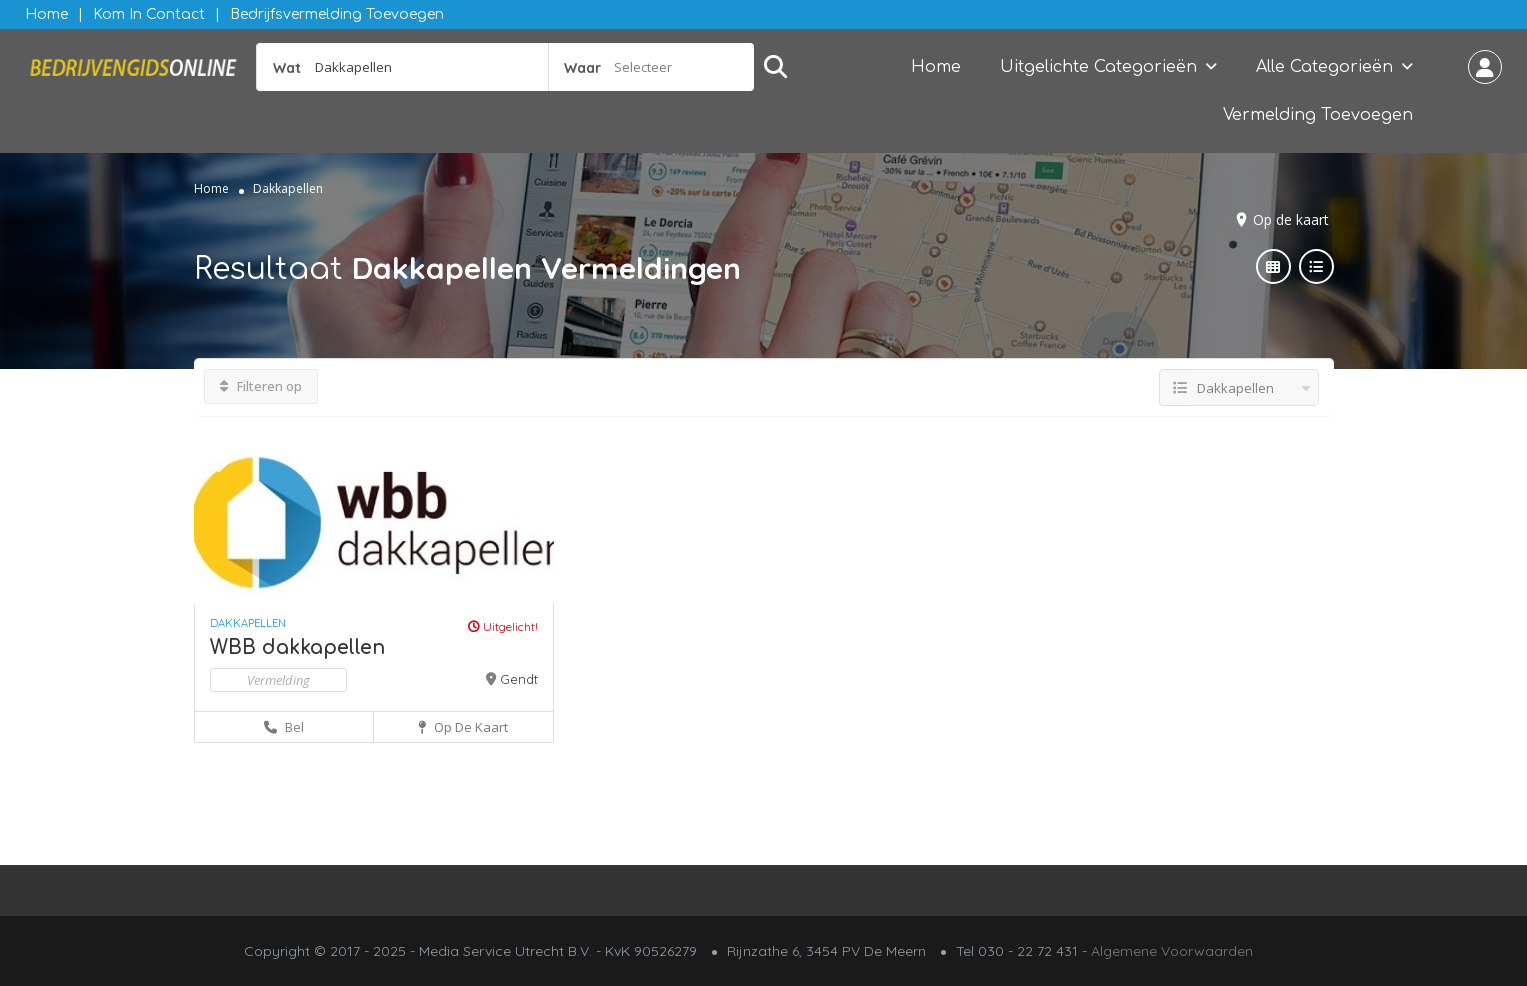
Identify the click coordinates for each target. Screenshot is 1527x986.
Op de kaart (1291, 219)
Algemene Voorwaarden (1172, 951)
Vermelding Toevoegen (1318, 115)
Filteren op (261, 386)
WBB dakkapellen (297, 647)
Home (46, 14)
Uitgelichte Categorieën (1098, 67)
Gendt (519, 679)
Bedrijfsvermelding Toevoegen (337, 14)
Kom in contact (149, 14)
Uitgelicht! (503, 626)
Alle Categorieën (1324, 67)
